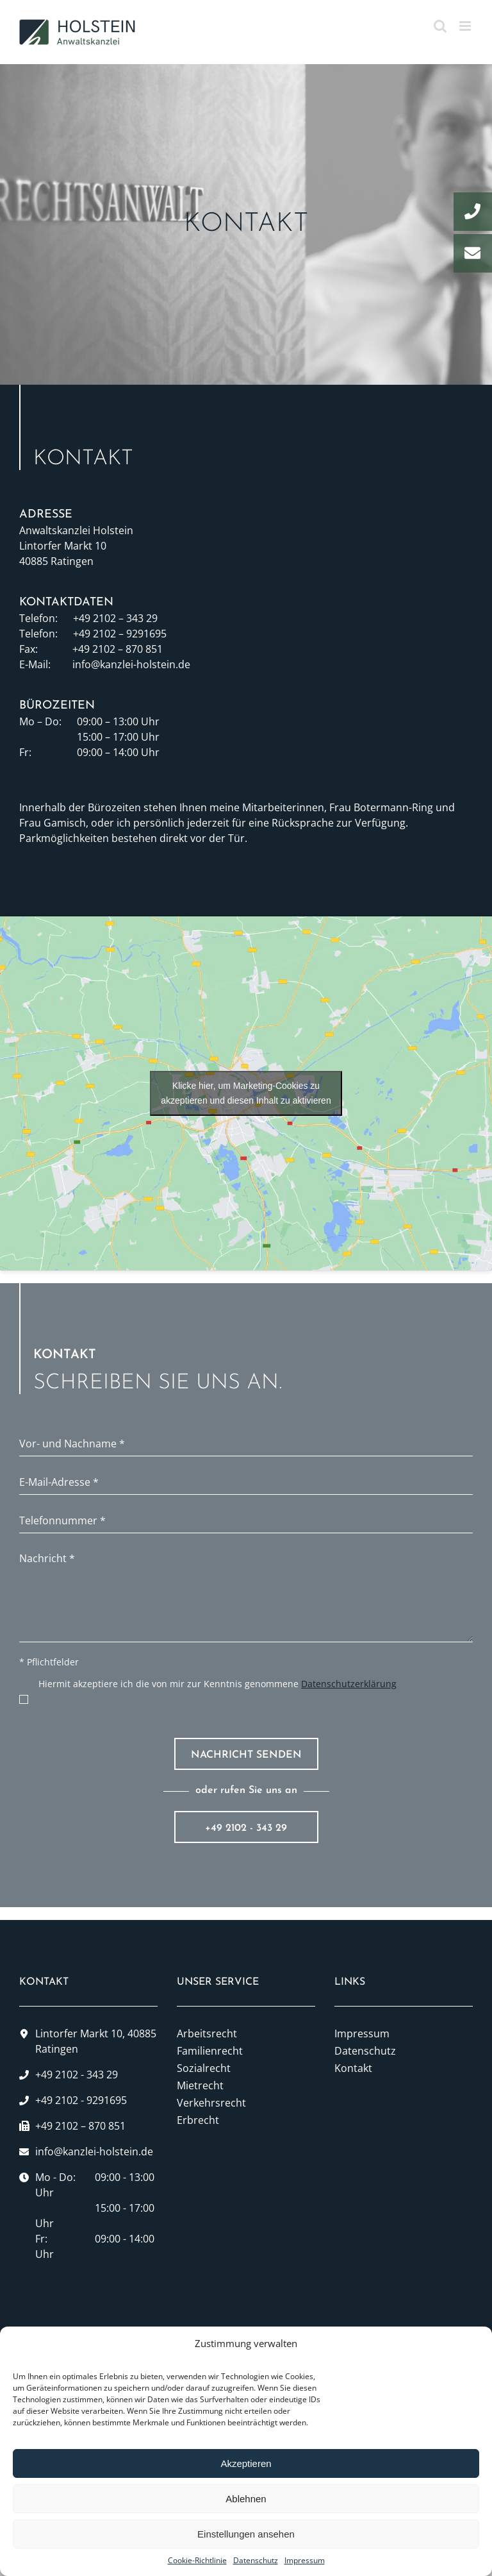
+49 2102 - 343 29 (246, 1828)
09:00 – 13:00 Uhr (118, 721)
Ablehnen (246, 2498)
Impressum (304, 2560)
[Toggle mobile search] (440, 26)
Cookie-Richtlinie (197, 2560)
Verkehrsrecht (211, 2103)
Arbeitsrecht (207, 2033)
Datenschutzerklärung (349, 1684)
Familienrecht (210, 2051)
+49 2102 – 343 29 (115, 618)
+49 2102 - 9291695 (81, 2100)
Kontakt (353, 2068)
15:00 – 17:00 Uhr (118, 737)
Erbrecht (198, 2120)
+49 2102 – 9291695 (120, 634)
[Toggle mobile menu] (466, 26)
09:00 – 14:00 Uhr (118, 752)
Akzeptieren (245, 2463)
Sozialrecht (204, 2068)
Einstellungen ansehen (246, 2534)
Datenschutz (255, 2560)
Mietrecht (200, 2085)
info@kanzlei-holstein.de (131, 664)
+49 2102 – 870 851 (117, 649)
